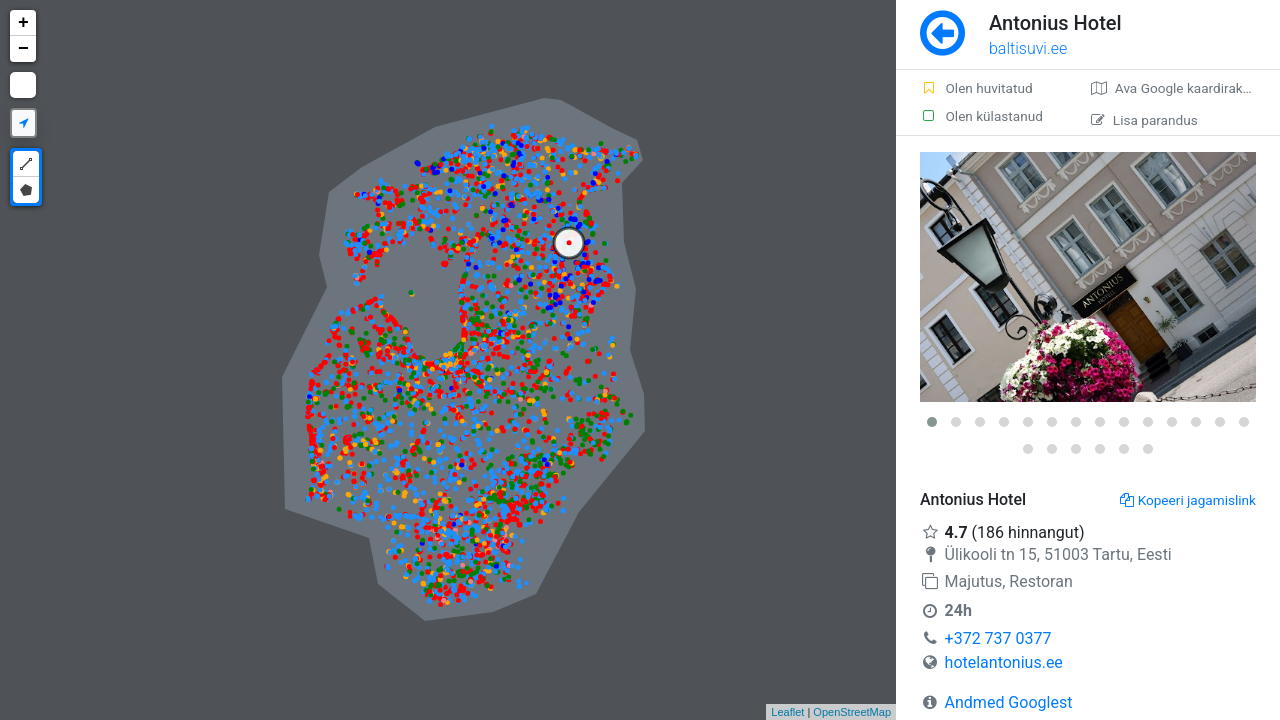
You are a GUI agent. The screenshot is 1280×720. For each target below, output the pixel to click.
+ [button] (23, 23)
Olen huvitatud (976, 88)
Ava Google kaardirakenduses (1185, 88)
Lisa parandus (1144, 120)
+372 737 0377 (998, 638)
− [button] (23, 49)
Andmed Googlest (1009, 702)
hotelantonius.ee (1004, 662)
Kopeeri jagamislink (1188, 500)
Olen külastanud (981, 116)
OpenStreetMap (852, 712)
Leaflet (787, 712)
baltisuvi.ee (1028, 48)
